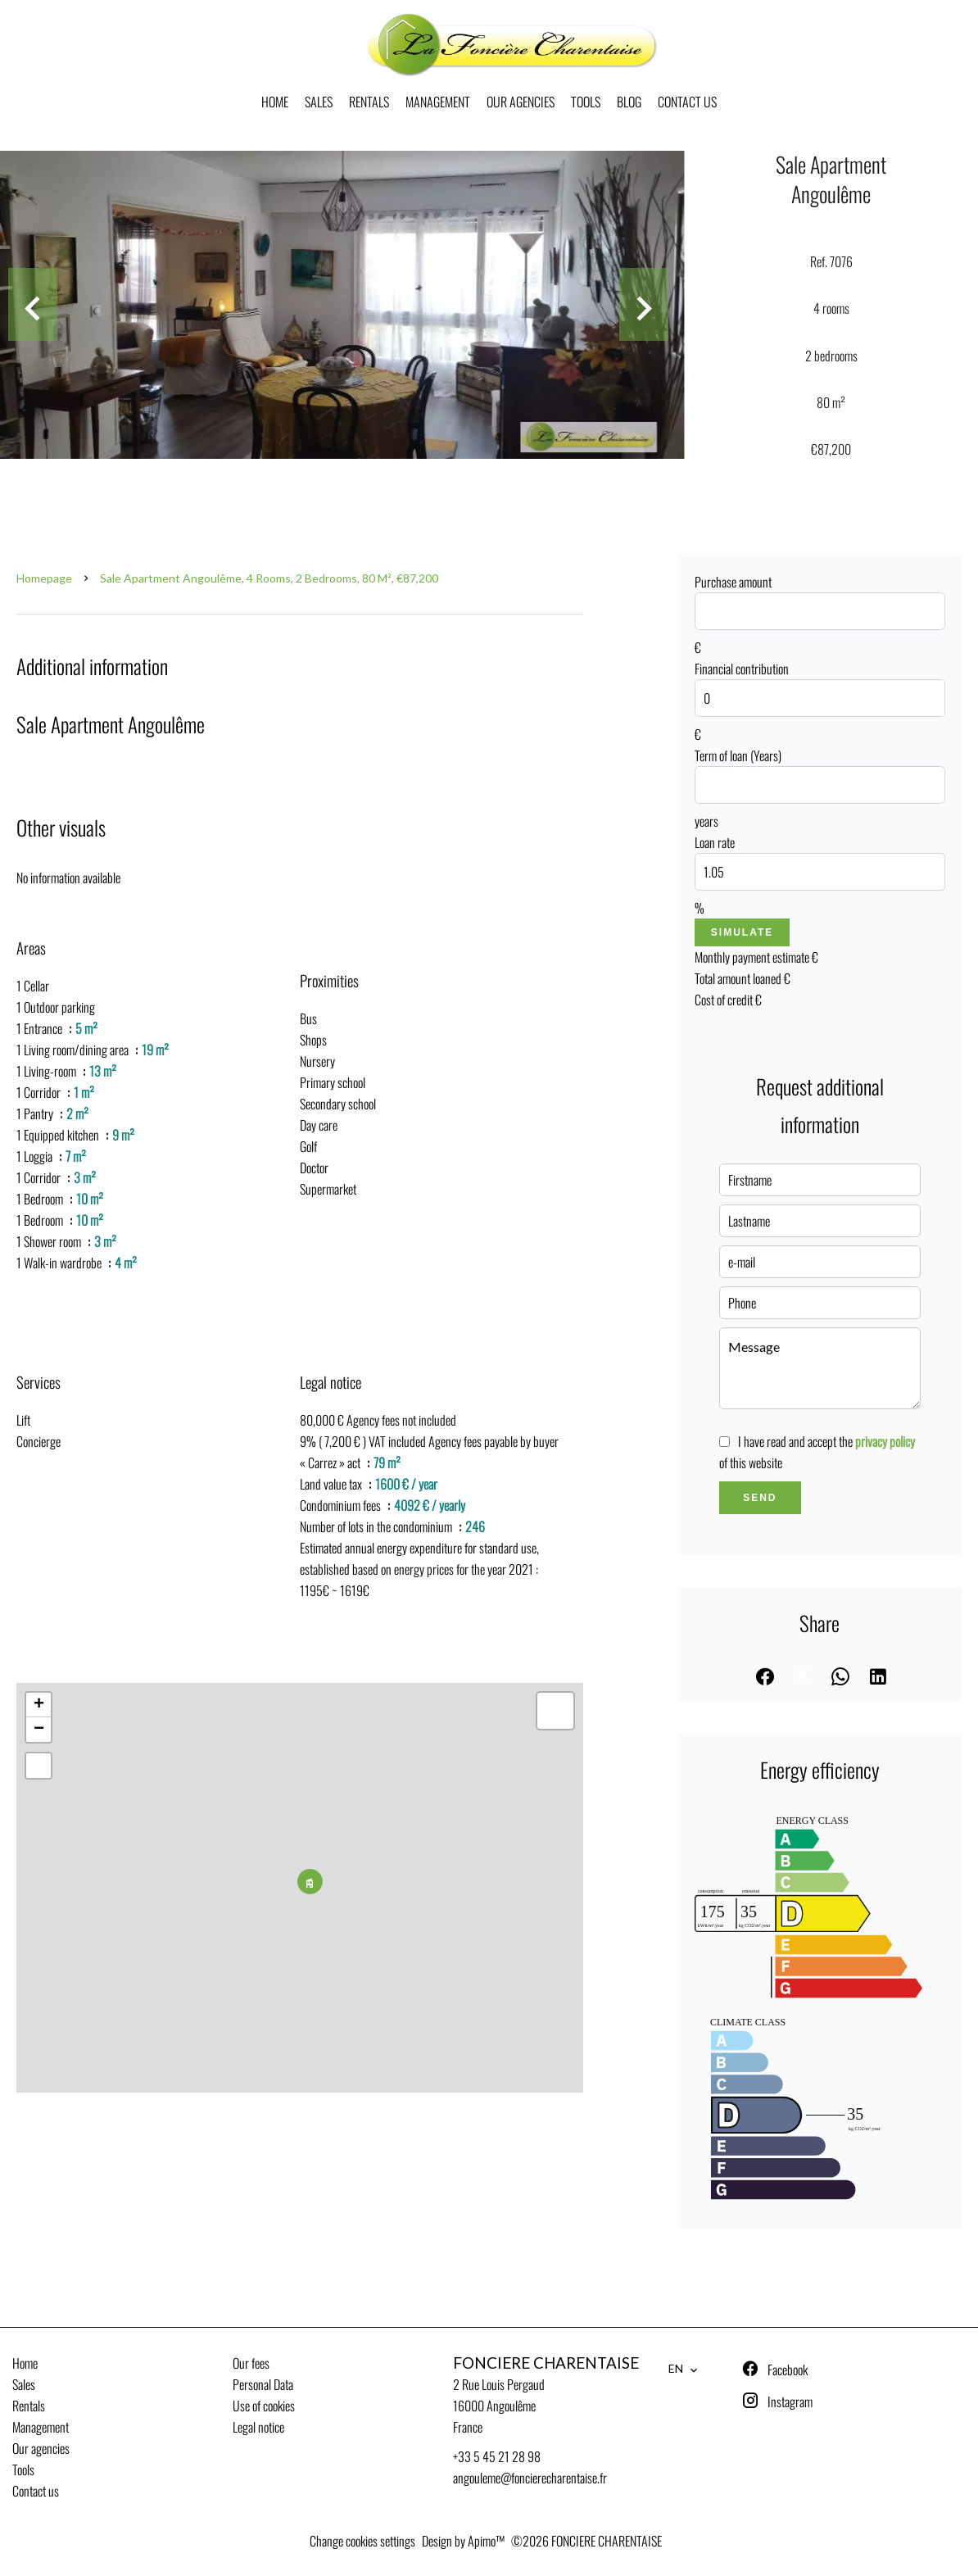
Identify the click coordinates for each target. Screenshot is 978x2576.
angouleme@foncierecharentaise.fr (530, 2478)
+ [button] (39, 1705)
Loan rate (715, 842)
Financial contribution (742, 668)
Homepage (44, 578)
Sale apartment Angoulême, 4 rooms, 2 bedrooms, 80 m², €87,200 (269, 578)
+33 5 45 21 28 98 (497, 2456)
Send (760, 1497)
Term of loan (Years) (738, 755)
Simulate (742, 932)
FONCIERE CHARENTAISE (546, 2363)
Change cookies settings (362, 2541)
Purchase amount (733, 582)
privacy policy (885, 1441)
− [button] (39, 1729)
